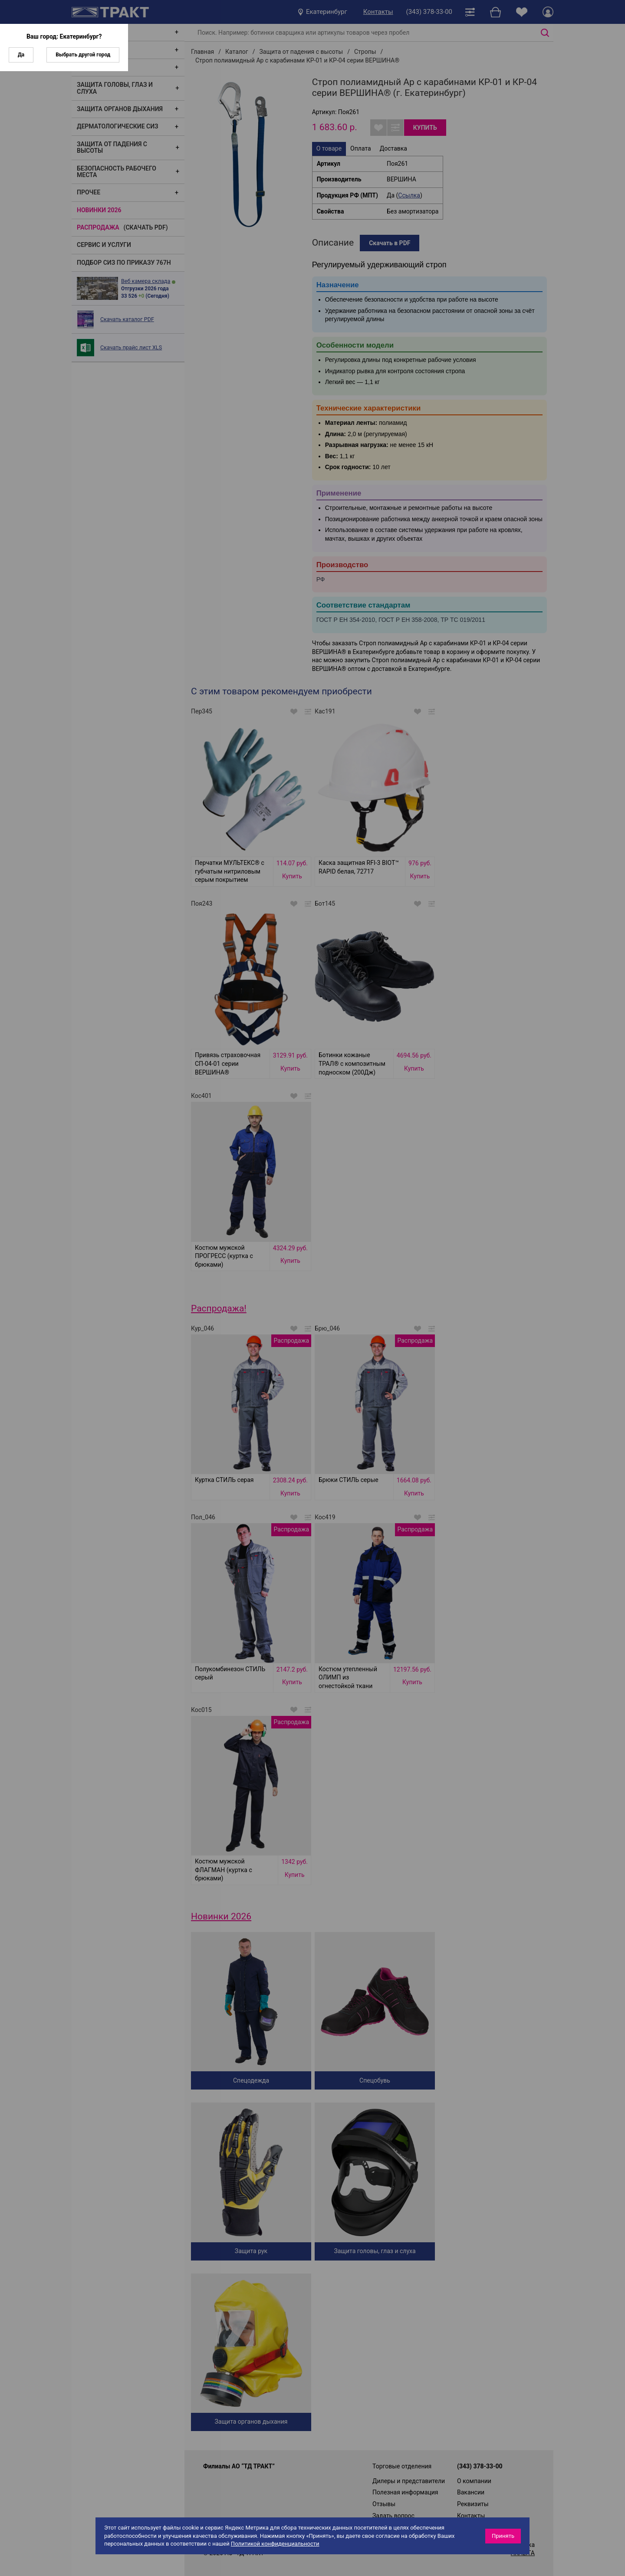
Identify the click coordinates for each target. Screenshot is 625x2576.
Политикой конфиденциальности (275, 2543)
